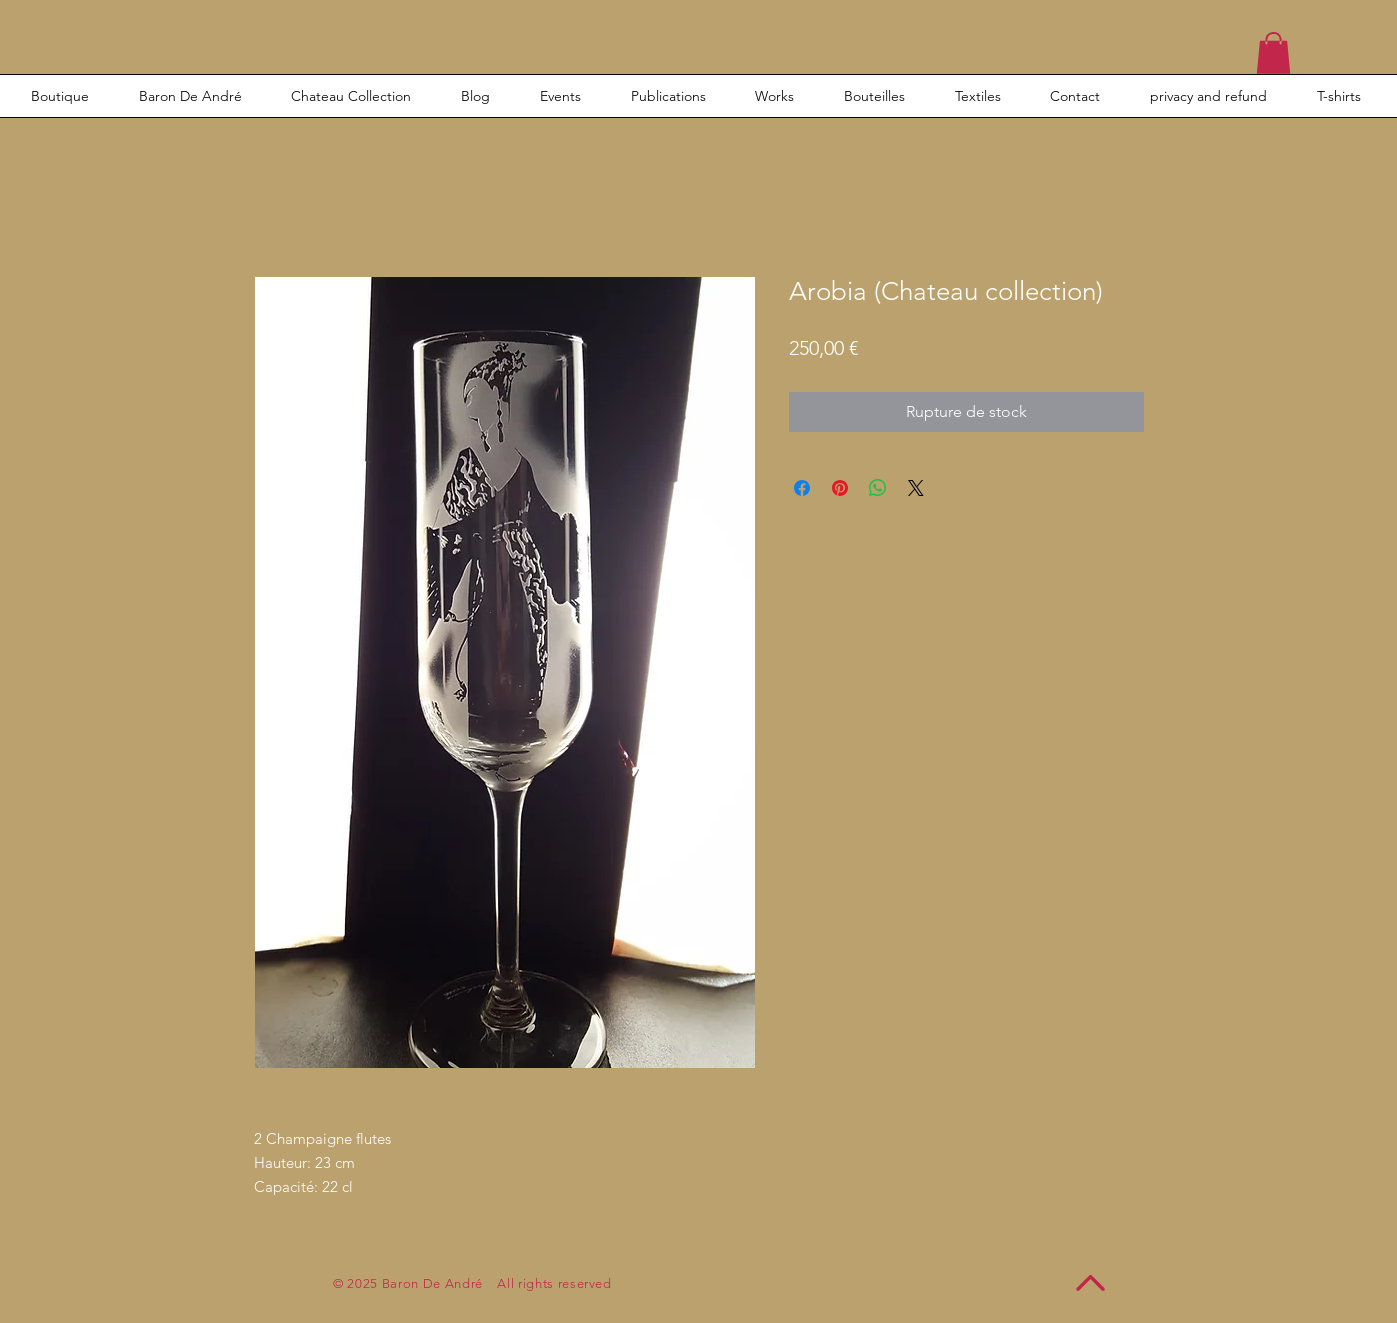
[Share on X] (916, 488)
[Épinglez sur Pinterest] (840, 488)
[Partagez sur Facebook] (802, 488)
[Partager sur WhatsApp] (878, 488)
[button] (1273, 53)
